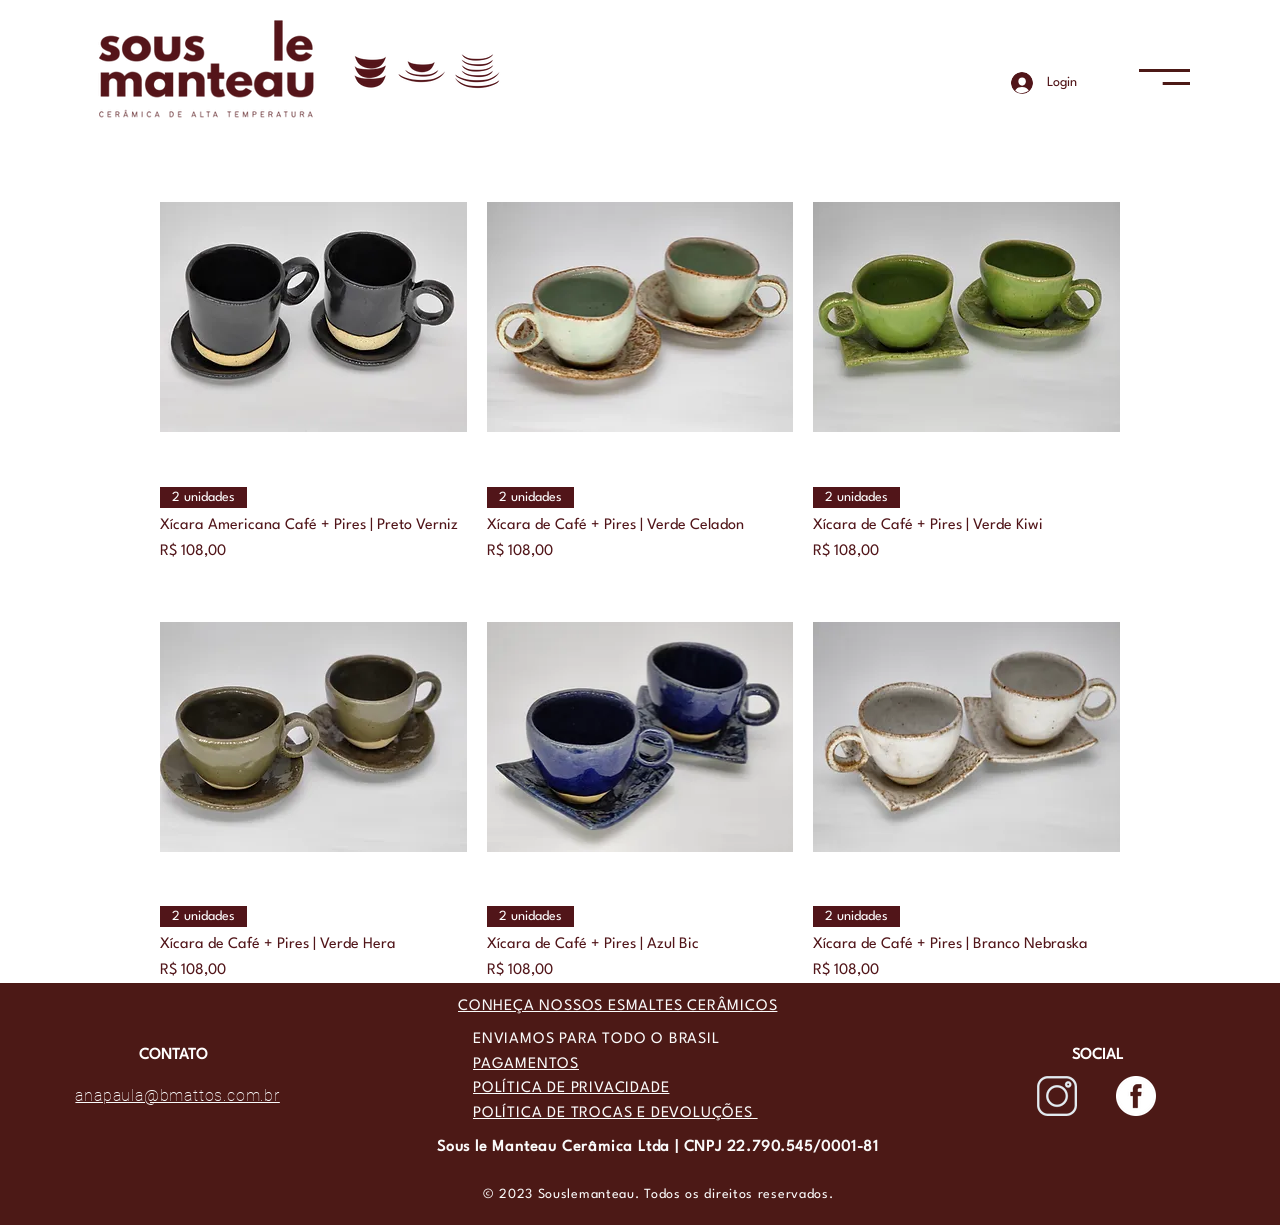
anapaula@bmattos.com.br (177, 1095)
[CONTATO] (173, 1056)
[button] (1164, 77)
